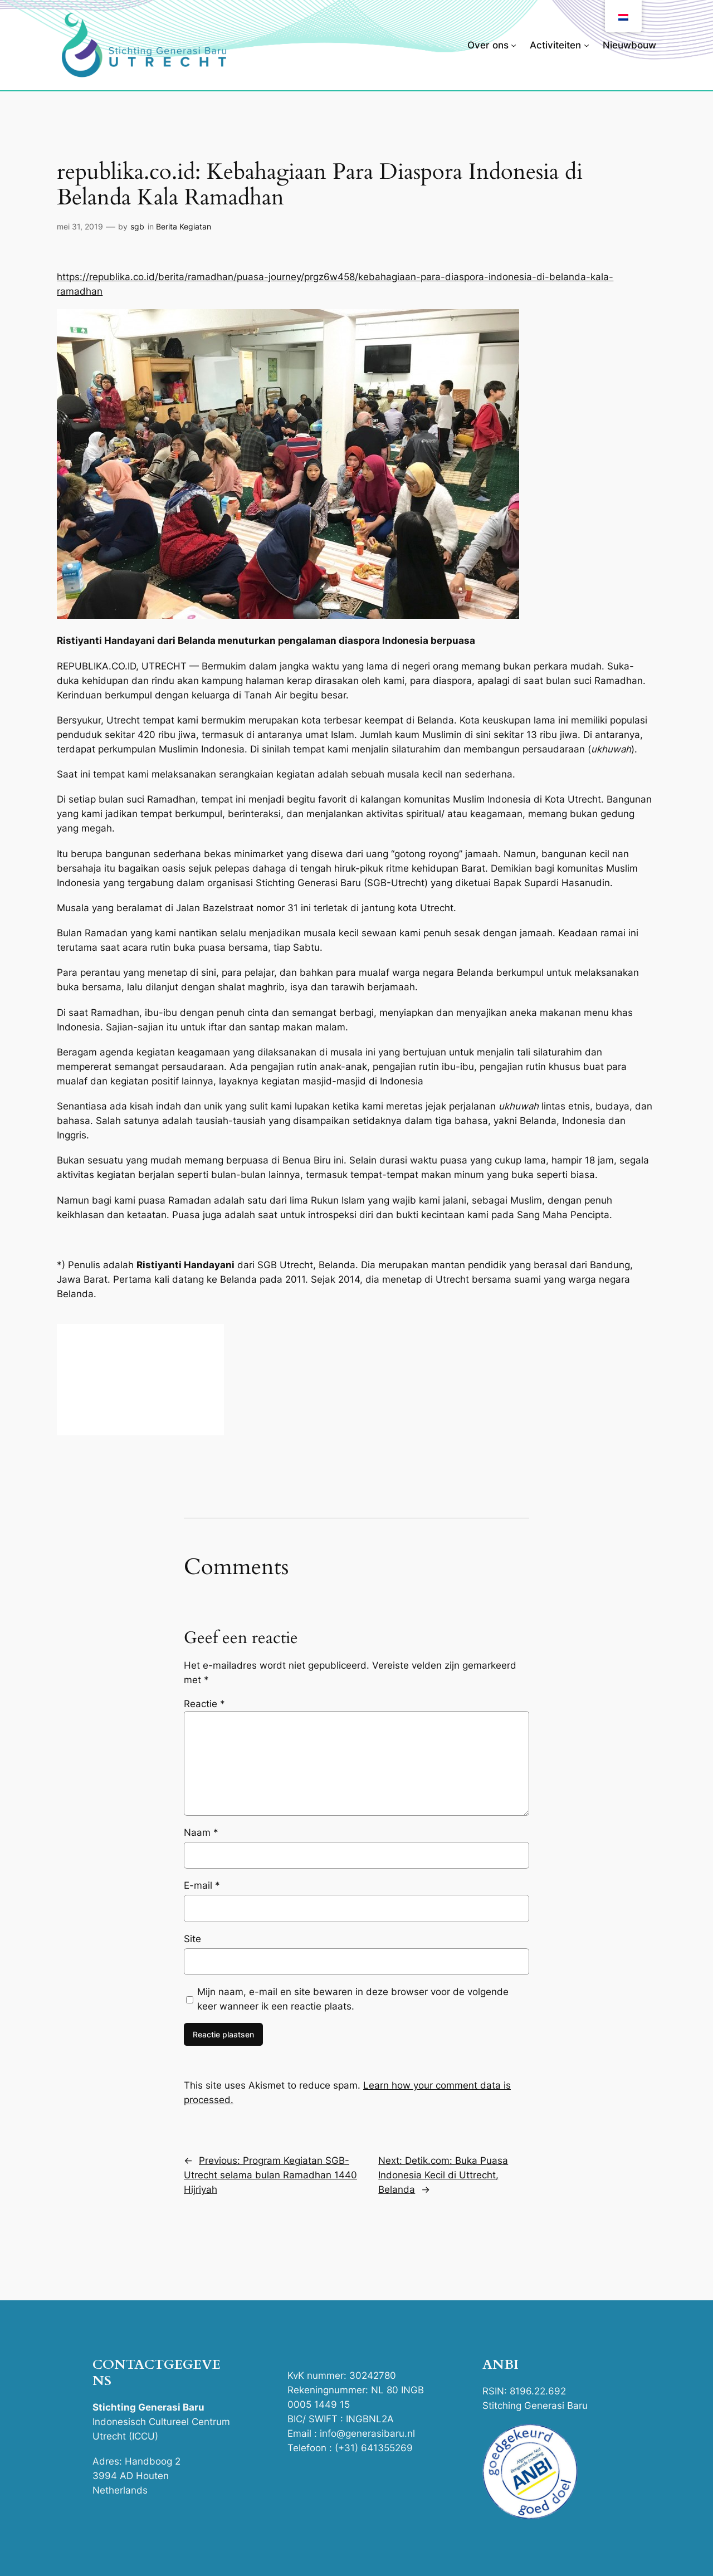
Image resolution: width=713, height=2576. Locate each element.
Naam (201, 1832)
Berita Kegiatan (183, 226)
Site (192, 1938)
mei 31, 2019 (80, 226)
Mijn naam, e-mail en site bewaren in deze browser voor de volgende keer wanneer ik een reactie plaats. (353, 1999)
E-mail (202, 1885)
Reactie (204, 1703)
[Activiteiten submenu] (586, 45)
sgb (137, 226)
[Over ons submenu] (513, 45)
